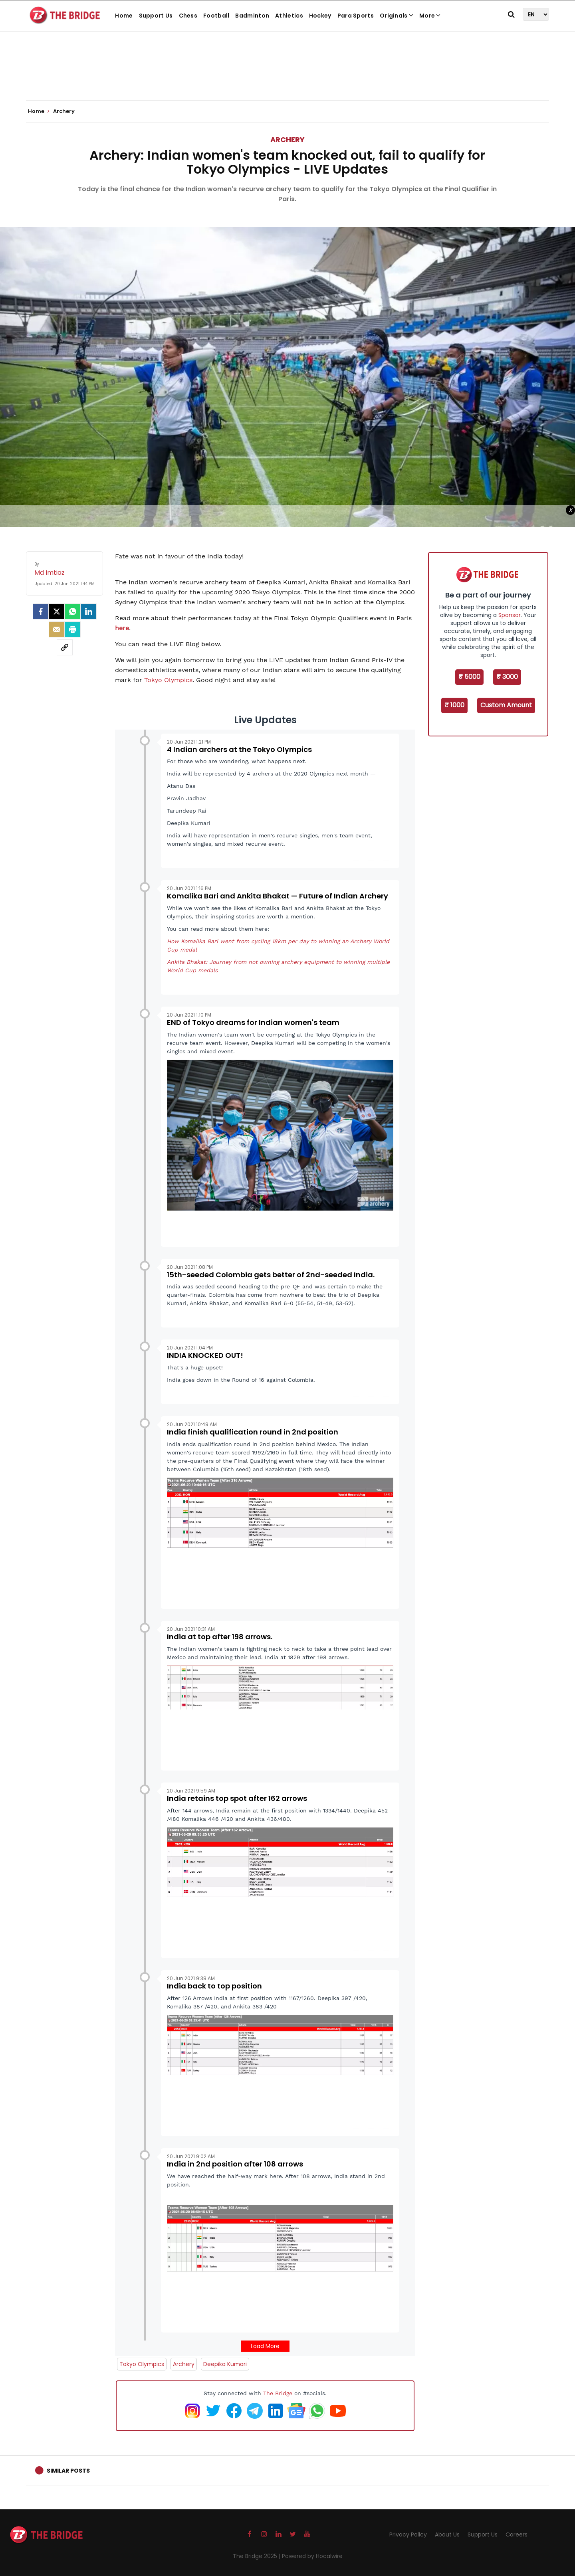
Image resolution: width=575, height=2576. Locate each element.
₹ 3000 (507, 676)
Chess (188, 16)
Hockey (320, 16)
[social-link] (65, 647)
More (430, 16)
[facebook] (41, 611)
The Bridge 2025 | (257, 2556)
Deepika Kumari (225, 2364)
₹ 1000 (454, 705)
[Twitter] (57, 611)
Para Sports (355, 16)
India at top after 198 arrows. (219, 1637)
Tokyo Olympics (168, 680)
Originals (396, 16)
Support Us (156, 16)
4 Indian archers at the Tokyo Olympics (239, 749)
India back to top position (214, 1986)
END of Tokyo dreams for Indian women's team (253, 1022)
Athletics (289, 16)
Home (124, 16)
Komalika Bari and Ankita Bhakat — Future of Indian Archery (277, 896)
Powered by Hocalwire (312, 2556)
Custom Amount (506, 705)
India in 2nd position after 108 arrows (235, 2164)
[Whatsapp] (73, 611)
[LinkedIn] (89, 611)
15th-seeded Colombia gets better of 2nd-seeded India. (271, 1275)
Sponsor (509, 615)
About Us (447, 2534)
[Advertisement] (287, 76)
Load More (265, 2346)
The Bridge (277, 2393)
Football (216, 16)
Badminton (252, 16)
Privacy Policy (408, 2534)
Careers (516, 2534)
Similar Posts (68, 2471)
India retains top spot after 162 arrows (237, 1798)
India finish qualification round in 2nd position (252, 1432)
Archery (287, 139)
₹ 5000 (469, 676)
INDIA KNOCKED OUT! (205, 1355)
